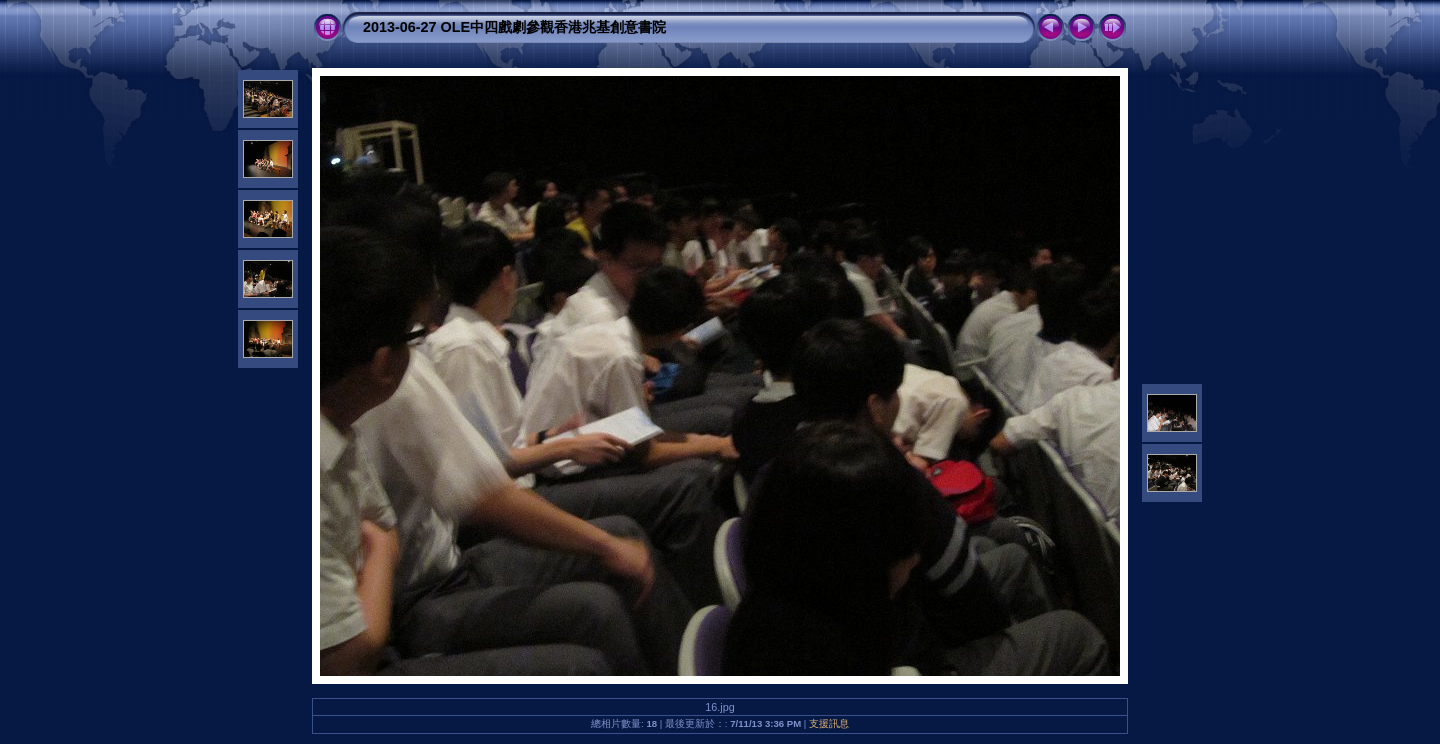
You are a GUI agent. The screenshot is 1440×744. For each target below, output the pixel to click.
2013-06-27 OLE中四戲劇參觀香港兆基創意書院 (514, 27)
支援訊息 (829, 723)
